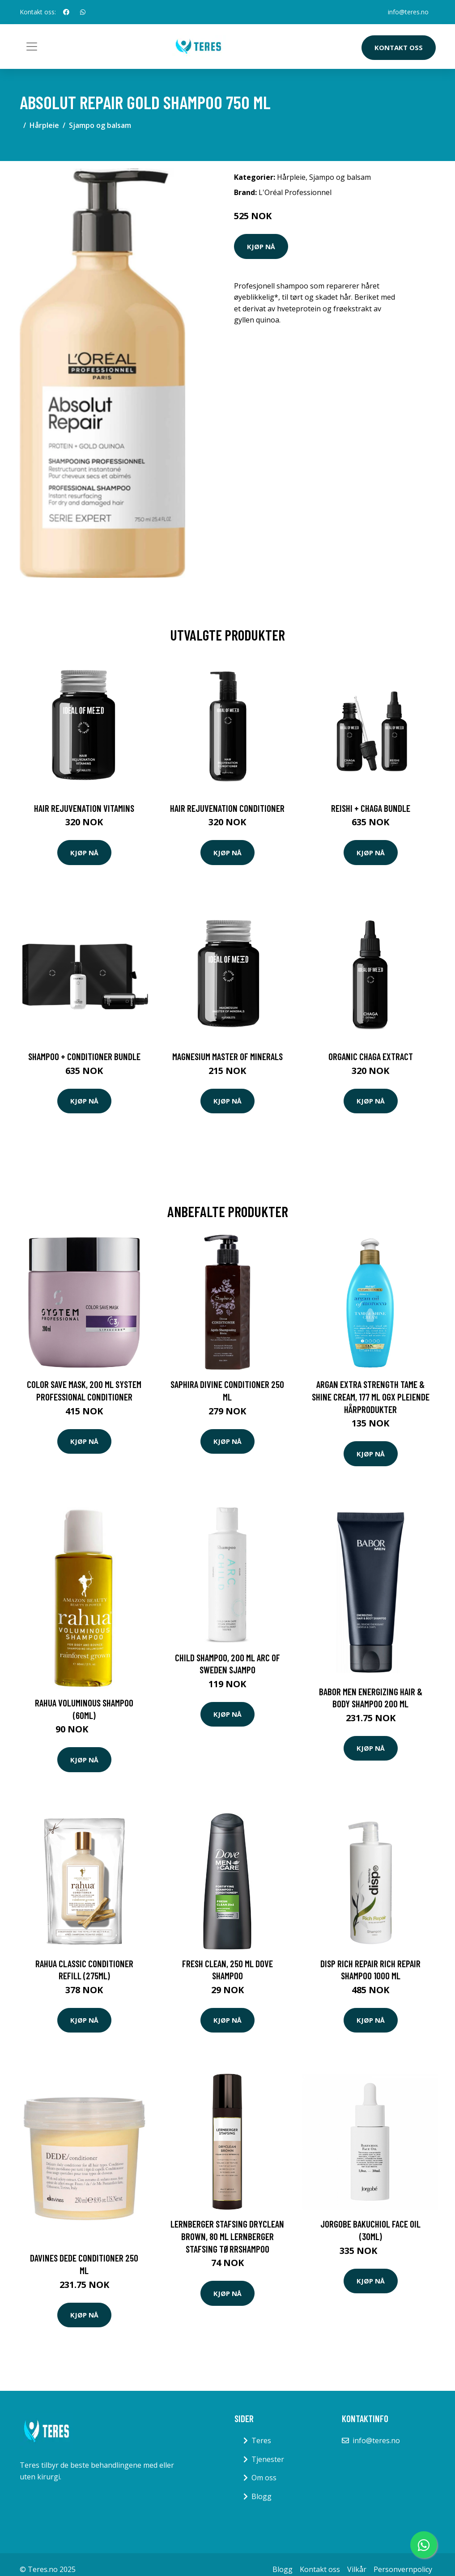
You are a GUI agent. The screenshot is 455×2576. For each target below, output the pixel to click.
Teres (261, 2440)
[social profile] (66, 12)
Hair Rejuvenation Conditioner (227, 808)
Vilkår (356, 2569)
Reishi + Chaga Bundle (370, 808)
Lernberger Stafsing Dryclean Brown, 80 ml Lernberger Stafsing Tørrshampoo (227, 2236)
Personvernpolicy (403, 2569)
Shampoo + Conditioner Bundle (84, 1056)
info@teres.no (408, 12)
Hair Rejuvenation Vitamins (84, 808)
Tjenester (267, 2459)
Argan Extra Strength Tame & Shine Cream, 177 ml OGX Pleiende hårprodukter (370, 1396)
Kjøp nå (261, 246)
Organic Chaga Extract (370, 1056)
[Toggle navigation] (32, 46)
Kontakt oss (398, 47)
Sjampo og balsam (100, 125)
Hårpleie (44, 125)
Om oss (263, 2478)
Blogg (261, 2496)
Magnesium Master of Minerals (227, 1056)
